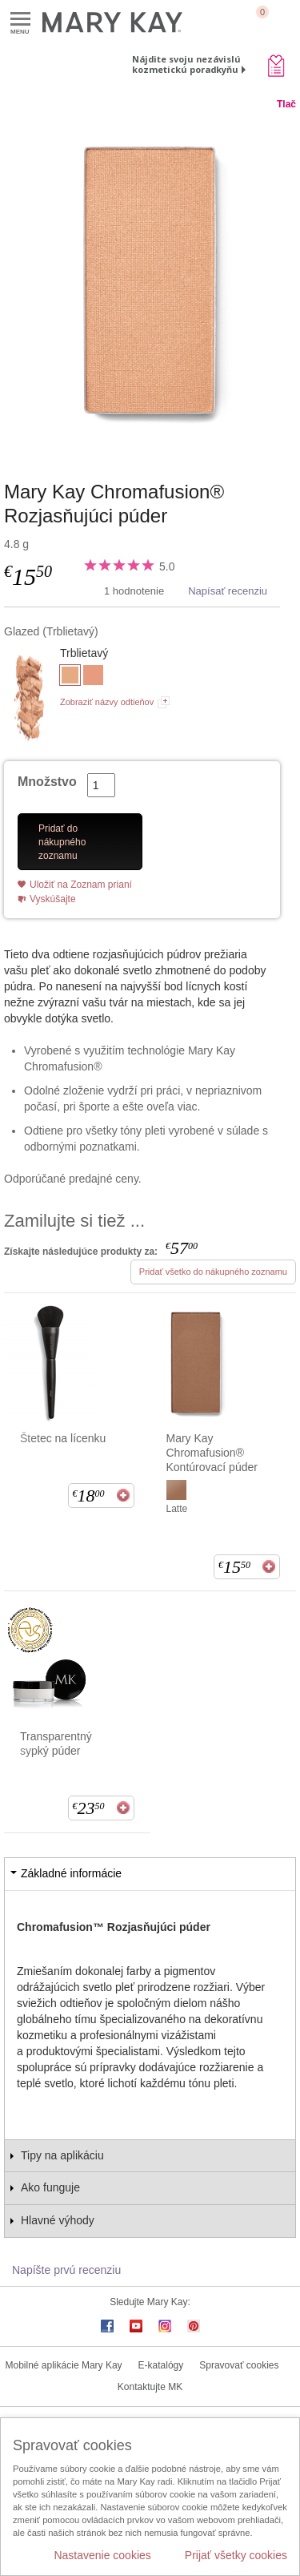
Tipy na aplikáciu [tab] (62, 2155)
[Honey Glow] (93, 677)
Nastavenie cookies (102, 2555)
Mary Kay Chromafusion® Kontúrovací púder (212, 1452)
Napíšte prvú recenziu (66, 2270)
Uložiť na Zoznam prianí (81, 884)
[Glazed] (150, 279)
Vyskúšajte (53, 899)
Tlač (286, 104)
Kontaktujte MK (150, 2387)
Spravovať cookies (238, 2365)
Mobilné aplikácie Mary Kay (64, 2365)
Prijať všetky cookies (236, 2555)
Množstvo (47, 781)
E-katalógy (161, 2365)
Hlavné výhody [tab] (57, 2220)
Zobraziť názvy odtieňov (107, 702)
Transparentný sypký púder (56, 1743)
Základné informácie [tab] (71, 1873)
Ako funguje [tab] (50, 2187)
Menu (20, 19)
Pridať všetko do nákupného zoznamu (213, 1271)
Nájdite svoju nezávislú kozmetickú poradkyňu (186, 64)
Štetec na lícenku (63, 1438)
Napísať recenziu (227, 591)
